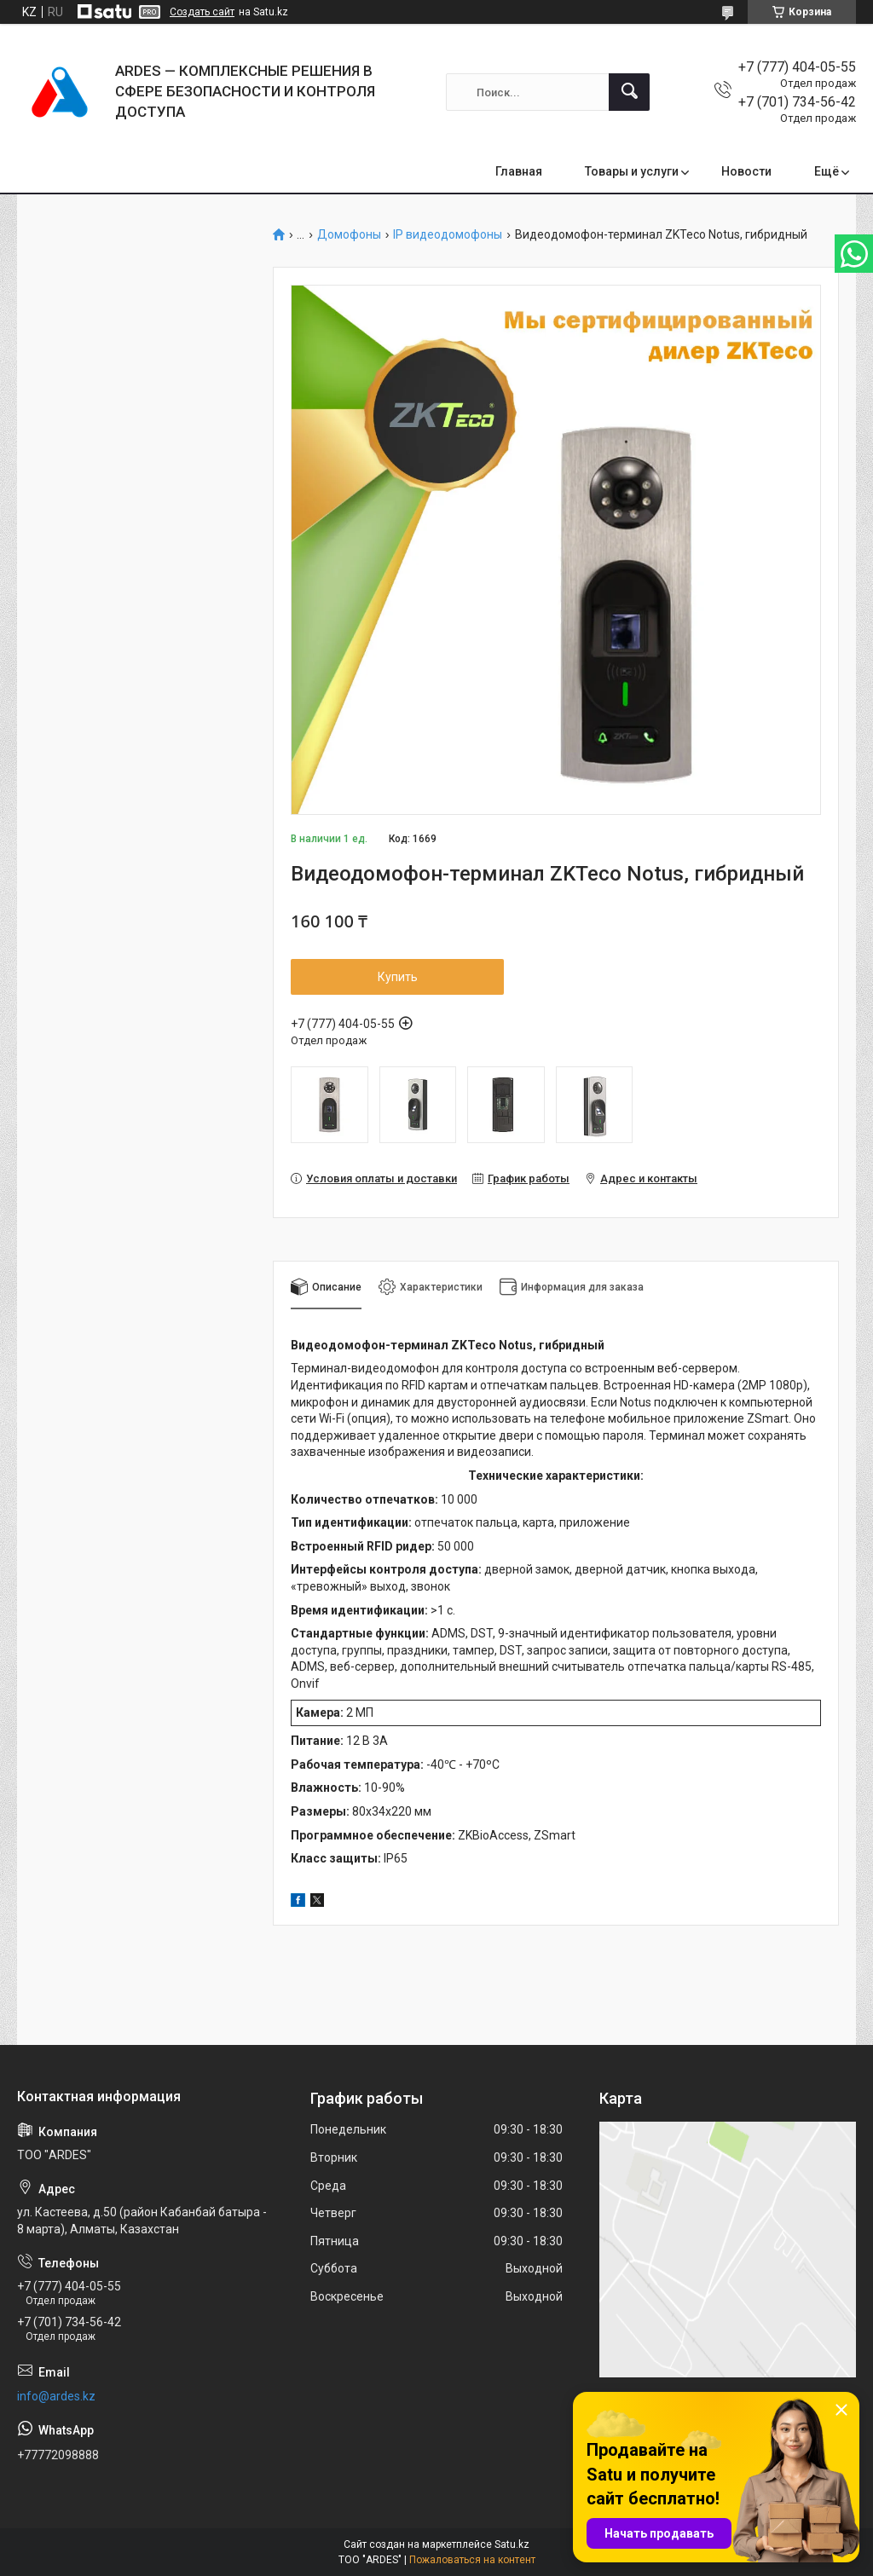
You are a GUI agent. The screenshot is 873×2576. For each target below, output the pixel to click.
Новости (746, 171)
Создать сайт (202, 12)
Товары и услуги (632, 171)
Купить (398, 977)
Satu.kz (511, 2544)
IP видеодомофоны (447, 234)
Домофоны (349, 234)
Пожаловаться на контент (472, 2560)
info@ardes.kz (56, 2396)
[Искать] (629, 92)
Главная (518, 171)
